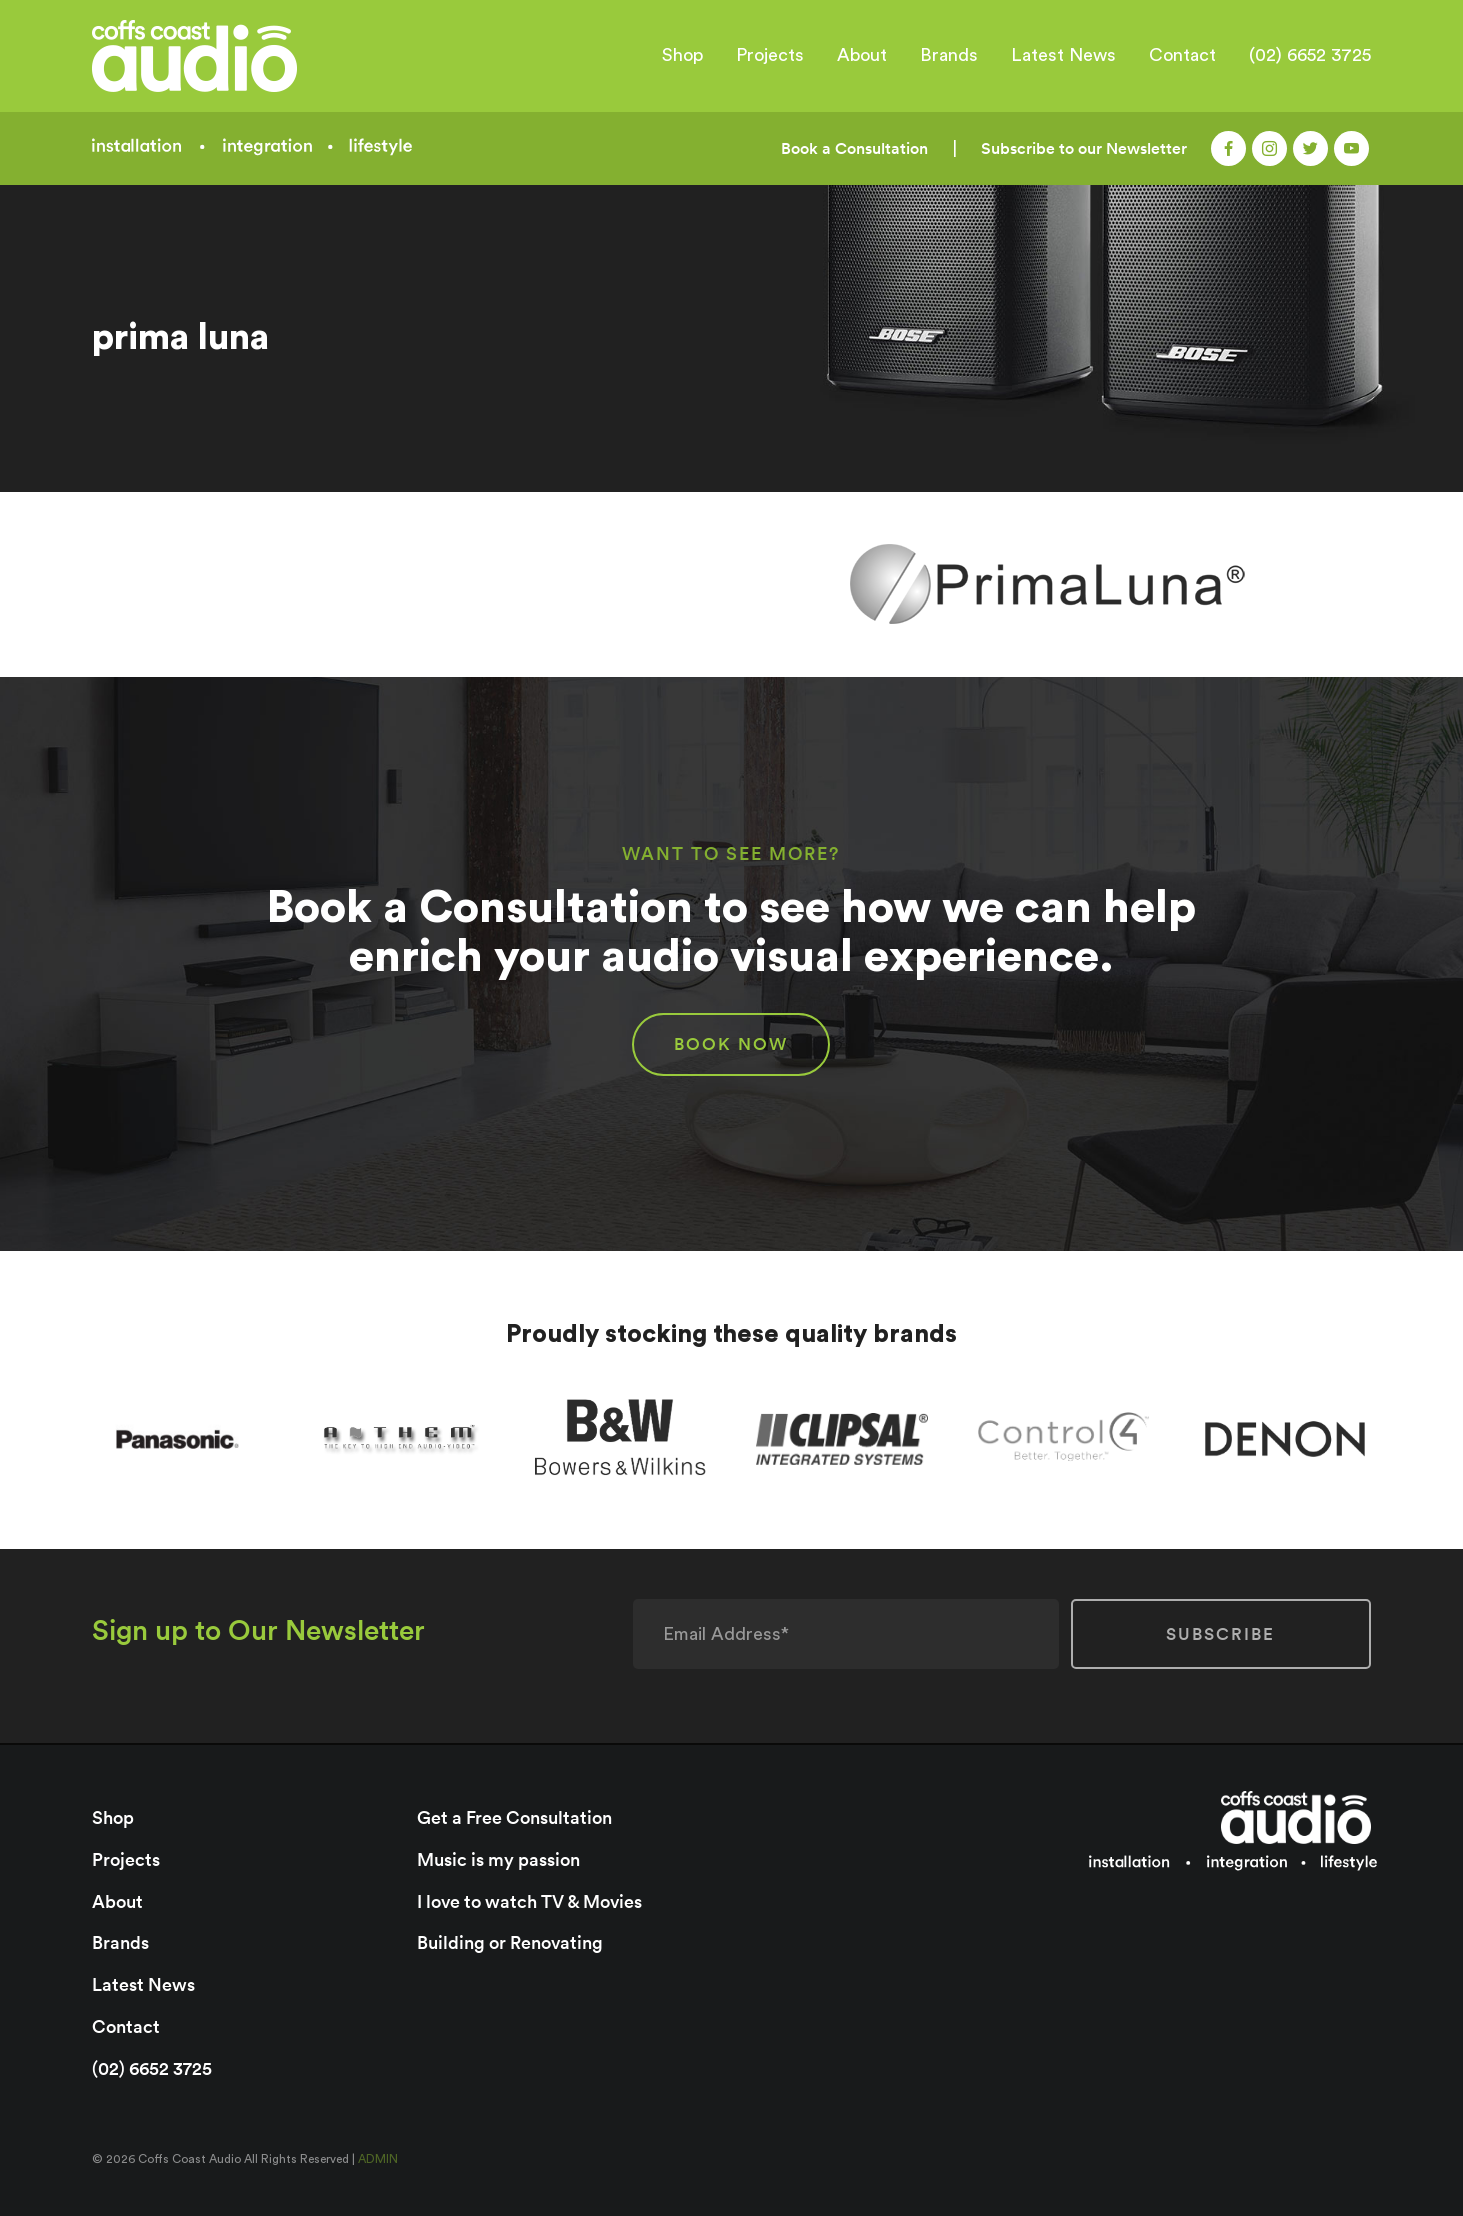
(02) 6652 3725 (1310, 55)
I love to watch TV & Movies (529, 1901)
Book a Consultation (854, 148)
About (862, 55)
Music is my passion (498, 1859)
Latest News (1063, 55)
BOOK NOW (731, 1044)
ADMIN (378, 2159)
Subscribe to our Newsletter (1084, 148)
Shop (682, 55)
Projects (770, 55)
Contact (1182, 55)
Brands (949, 55)
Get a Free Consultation (514, 1817)
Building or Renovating (510, 1942)
